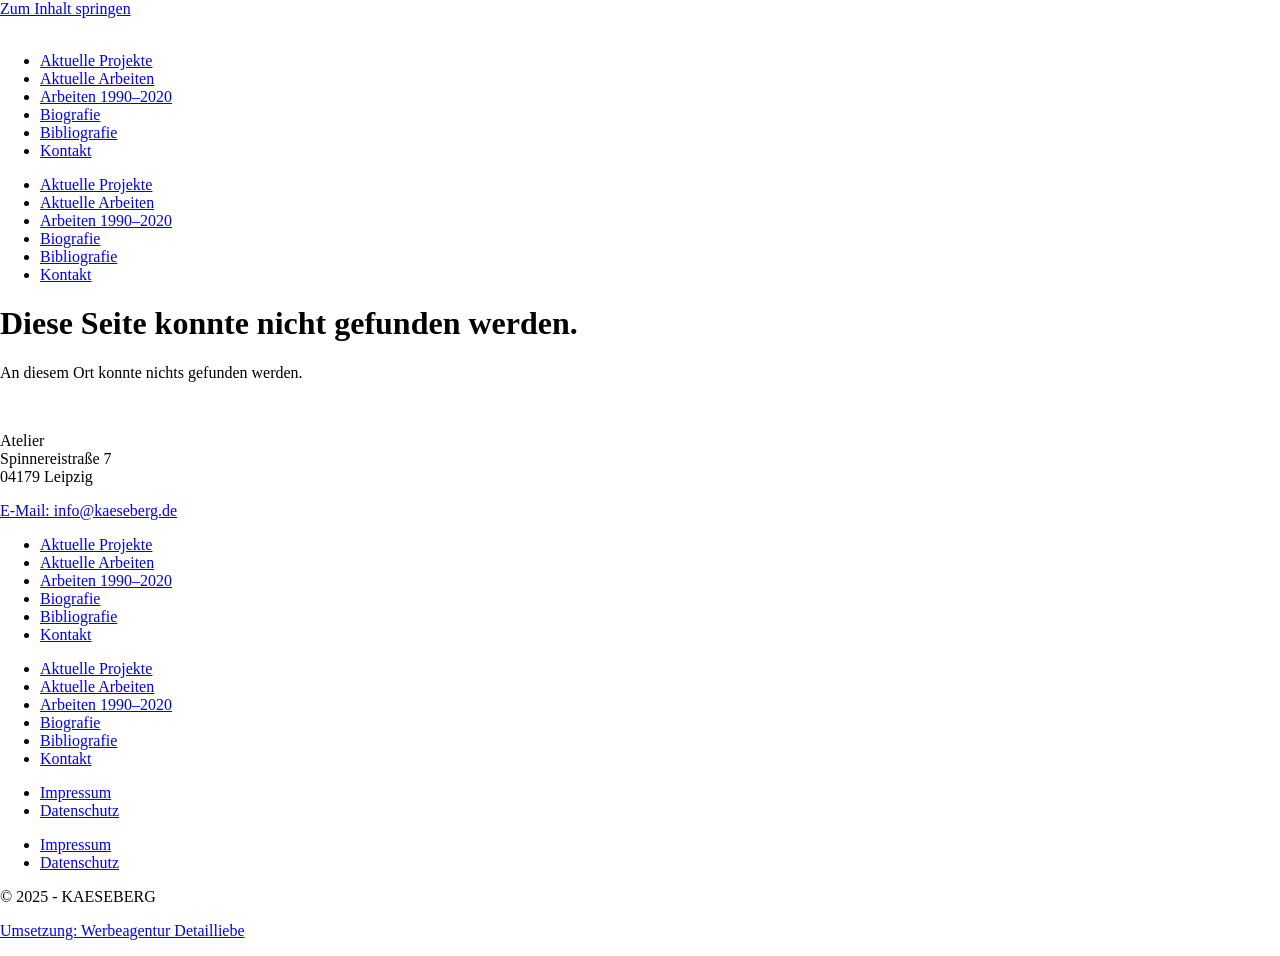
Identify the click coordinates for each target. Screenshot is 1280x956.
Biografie (70, 114)
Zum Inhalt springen (65, 8)
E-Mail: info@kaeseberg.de (88, 510)
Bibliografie (78, 132)
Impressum (75, 792)
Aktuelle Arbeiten (97, 78)
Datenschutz (79, 810)
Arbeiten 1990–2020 (106, 96)
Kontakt (66, 150)
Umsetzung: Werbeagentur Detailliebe (122, 930)
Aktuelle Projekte (96, 60)
